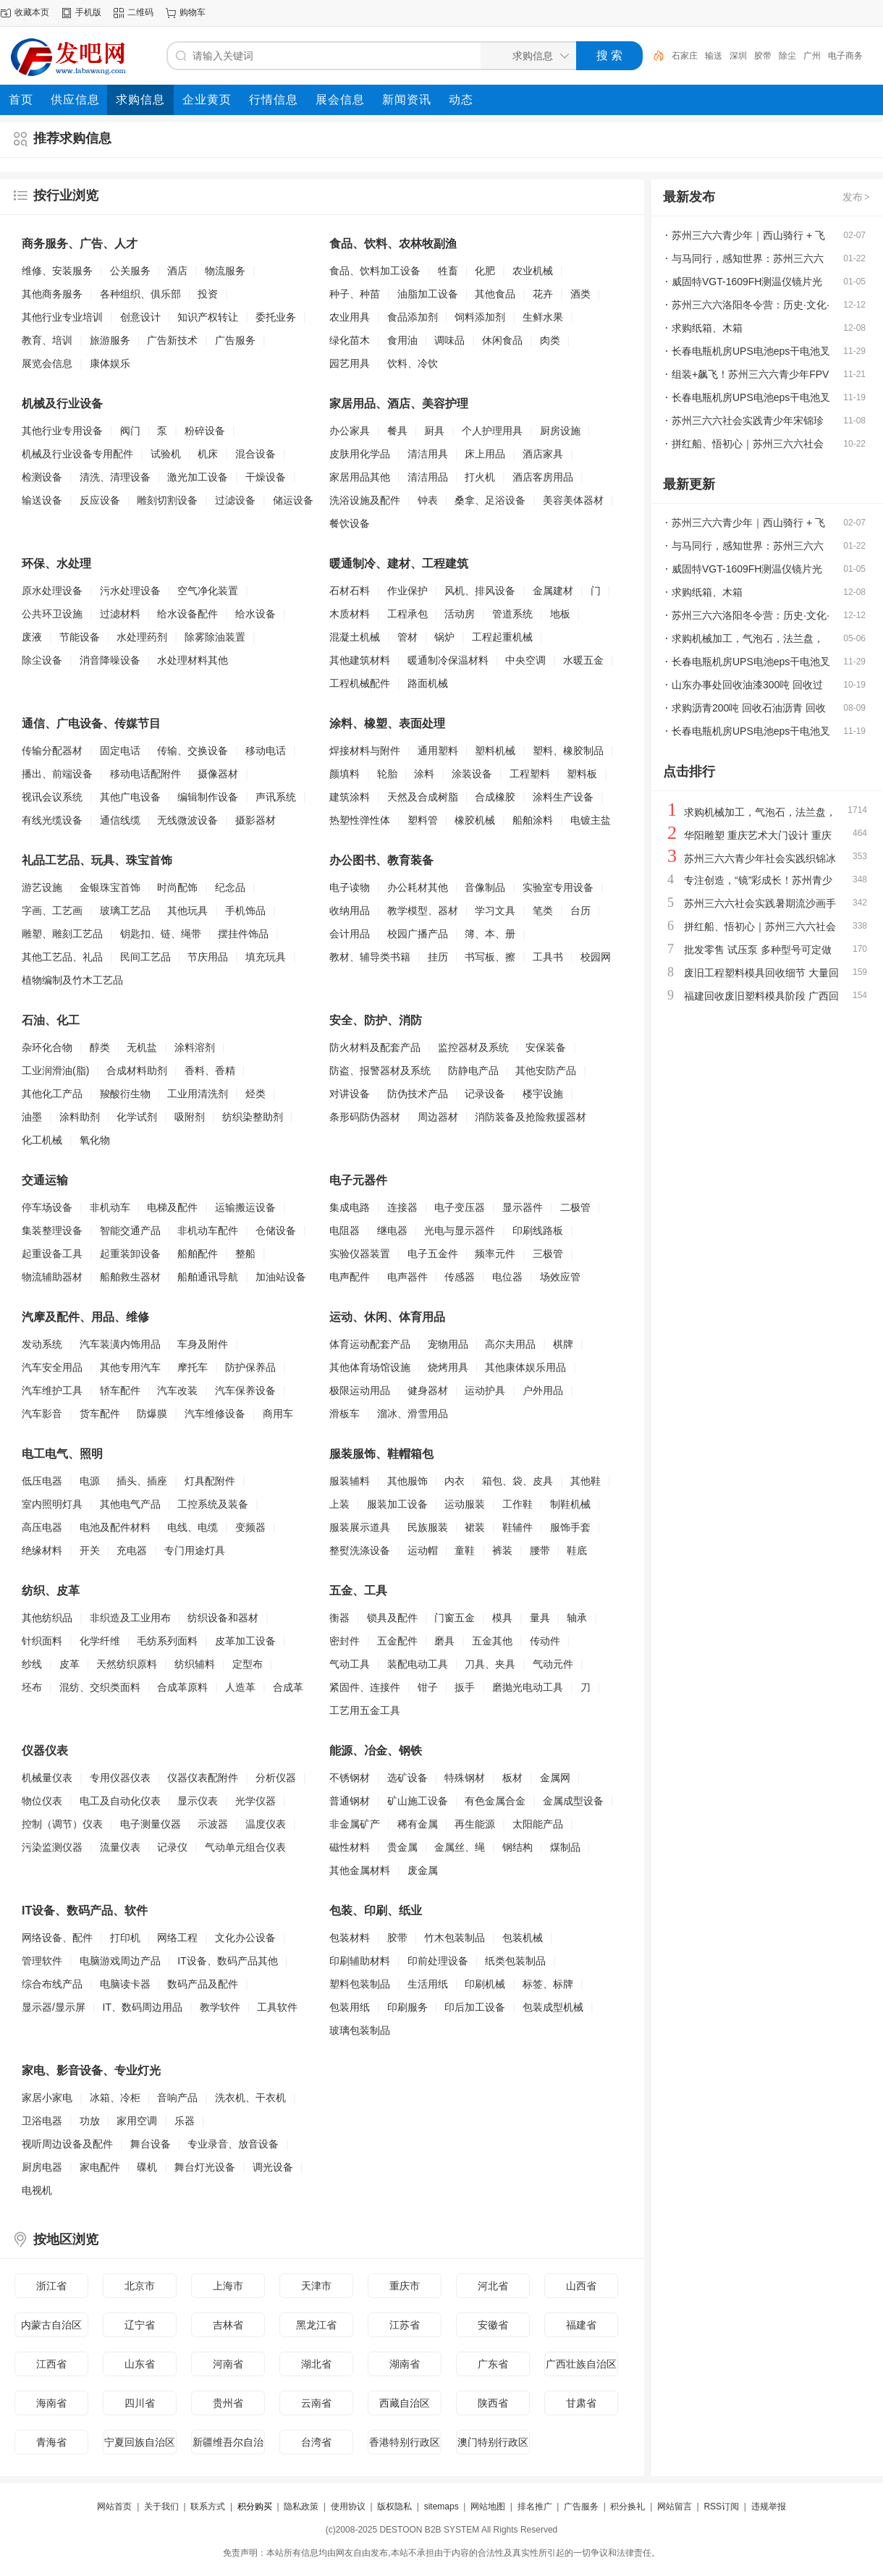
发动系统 (42, 1344)
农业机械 (532, 270)
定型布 (247, 1664)
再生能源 (475, 1824)
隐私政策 (301, 2506)
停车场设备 (47, 1207)
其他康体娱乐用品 (525, 1367)
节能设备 (79, 637)
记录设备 (485, 1093)
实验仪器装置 (359, 1253)
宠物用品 (448, 1344)
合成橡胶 (495, 797)
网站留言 (674, 2506)
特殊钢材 (464, 1777)
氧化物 (95, 1140)
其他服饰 (407, 1481)
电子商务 (845, 56)
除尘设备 (42, 660)
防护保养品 (250, 1367)
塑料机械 (495, 750)
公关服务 (130, 270)
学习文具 (495, 910)
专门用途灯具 (194, 1550)
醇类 (100, 1047)
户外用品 (543, 1390)
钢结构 (517, 1847)
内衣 (454, 1481)
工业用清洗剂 (197, 1093)
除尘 (787, 56)
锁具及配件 (392, 1617)
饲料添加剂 (480, 317)
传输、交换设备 (192, 750)
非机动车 (110, 1207)
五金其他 (492, 1641)
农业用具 (349, 317)
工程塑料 (530, 774)
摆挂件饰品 (243, 933)
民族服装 (427, 1527)
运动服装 (464, 1504)
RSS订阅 (721, 2506)
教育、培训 (47, 340)
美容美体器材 (573, 500)
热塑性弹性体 (359, 820)
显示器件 (522, 1207)
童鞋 (465, 1550)
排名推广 (534, 2506)
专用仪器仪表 (120, 1777)
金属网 (555, 1777)
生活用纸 (427, 1984)
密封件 (344, 1641)
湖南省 (404, 2364)
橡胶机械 (475, 820)
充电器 (132, 1550)
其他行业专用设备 (62, 430)
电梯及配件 (172, 1207)
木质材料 (349, 614)
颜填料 (344, 774)
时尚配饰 (177, 887)
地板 (560, 614)
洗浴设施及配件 (364, 500)
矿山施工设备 (417, 1801)
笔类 (543, 910)
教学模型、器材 (422, 910)
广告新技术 (172, 340)
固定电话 (120, 750)
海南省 (51, 2403)
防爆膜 (152, 1413)
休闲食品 (502, 340)
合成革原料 (182, 1687)
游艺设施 (42, 887)
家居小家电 (47, 2097)
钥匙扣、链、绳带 (160, 933)
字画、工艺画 (52, 910)
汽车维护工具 (52, 1390)
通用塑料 (438, 750)
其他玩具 (187, 910)
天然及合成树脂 (422, 797)
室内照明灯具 (52, 1504)
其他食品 (495, 294)
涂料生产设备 (563, 797)
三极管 (548, 1253)
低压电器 (42, 1481)
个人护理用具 (492, 430)
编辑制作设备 (207, 797)
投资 (208, 294)
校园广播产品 (417, 933)
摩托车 (192, 1367)
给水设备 (255, 614)
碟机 (147, 2167)
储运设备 (293, 500)
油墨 (32, 1117)
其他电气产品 (130, 1504)
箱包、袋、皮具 (517, 1481)
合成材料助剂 (136, 1070)
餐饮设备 (349, 523)
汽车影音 (42, 1413)
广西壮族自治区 (581, 2364)
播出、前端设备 (57, 774)
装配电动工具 (417, 1664)
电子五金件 (432, 1253)
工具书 (548, 957)
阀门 (130, 430)
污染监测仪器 (52, 1847)
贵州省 (228, 2403)
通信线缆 (120, 820)
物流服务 (225, 270)
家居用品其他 (359, 477)
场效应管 (560, 1277)
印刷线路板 (537, 1230)
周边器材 (438, 1117)
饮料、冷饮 (412, 363)
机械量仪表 (47, 1777)
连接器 (402, 1207)
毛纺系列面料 (167, 1641)
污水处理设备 (130, 590)
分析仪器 (275, 1777)
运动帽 (422, 1550)
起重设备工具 (52, 1253)
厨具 (434, 430)
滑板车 (344, 1413)
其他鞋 (585, 1481)
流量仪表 (120, 1847)
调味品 (449, 340)
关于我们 (161, 2506)
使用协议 (348, 2506)
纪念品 (230, 887)
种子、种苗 (354, 294)
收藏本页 (31, 12)
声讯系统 (275, 797)
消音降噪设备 (110, 660)
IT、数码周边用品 (142, 2007)
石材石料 (349, 590)
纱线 (32, 1664)
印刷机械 (485, 1984)
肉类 (550, 340)
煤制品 (565, 1847)
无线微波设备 (187, 820)
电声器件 (407, 1277)
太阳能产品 (537, 1824)
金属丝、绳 (459, 1847)
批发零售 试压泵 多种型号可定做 (758, 949)
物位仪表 (42, 1801)
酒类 (580, 294)
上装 (339, 1504)
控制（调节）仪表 (62, 1824)
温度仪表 (265, 1824)
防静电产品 (473, 1070)
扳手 (465, 1687)
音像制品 (485, 887)
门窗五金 (454, 1617)
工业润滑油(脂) (55, 1070)
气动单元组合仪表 (245, 1847)
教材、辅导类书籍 (369, 957)
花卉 (543, 294)
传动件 (545, 1641)
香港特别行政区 (404, 2442)
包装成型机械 (553, 2007)
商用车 (278, 1413)
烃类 (255, 1093)
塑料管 (422, 820)
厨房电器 (42, 2167)
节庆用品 (207, 957)
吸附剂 (189, 1117)
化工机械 (42, 1140)
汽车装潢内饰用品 (120, 1344)
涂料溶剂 (194, 1047)
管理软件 (42, 1961)
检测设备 (42, 477)
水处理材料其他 (192, 660)
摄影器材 (255, 820)
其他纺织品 (47, 1617)
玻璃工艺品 (125, 910)
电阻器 (344, 1230)
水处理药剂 (142, 637)
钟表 (428, 500)
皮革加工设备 (245, 1641)
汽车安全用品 (52, 1367)
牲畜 (448, 270)
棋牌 (563, 1344)
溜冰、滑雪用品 (412, 1413)
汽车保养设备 (245, 1390)
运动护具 (485, 1390)
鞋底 (577, 1550)
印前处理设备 (437, 1961)
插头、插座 (142, 1481)
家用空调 (137, 2121)
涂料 (424, 774)
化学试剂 (137, 1117)
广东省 (493, 2364)
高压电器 (42, 1527)
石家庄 (685, 56)
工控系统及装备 (212, 1504)
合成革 (288, 1687)
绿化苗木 (349, 340)
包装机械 (522, 1937)
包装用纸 (349, 2007)
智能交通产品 (130, 1230)
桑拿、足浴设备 (490, 500)
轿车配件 (120, 1390)
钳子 (428, 1687)
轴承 (577, 1617)
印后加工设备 (474, 2007)
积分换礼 (627, 2506)
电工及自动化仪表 (120, 1801)
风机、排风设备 (479, 590)
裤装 (502, 1550)
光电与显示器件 (459, 1230)
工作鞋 (517, 1504)
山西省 (581, 2286)
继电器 (392, 1230)
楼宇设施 (543, 1093)
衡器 (339, 1617)
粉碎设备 (205, 430)
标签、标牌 (548, 1984)
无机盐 (142, 1047)
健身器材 (427, 1390)
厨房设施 (560, 430)
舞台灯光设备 (204, 2167)
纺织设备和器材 (222, 1617)
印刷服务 (407, 2007)
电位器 (507, 1277)
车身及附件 (202, 1344)
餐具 (397, 430)
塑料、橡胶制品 (568, 750)
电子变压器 (459, 1207)
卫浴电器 (42, 2121)
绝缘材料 (42, 1550)
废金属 (422, 1870)
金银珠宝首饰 (110, 887)
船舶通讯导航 (207, 1277)
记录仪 (172, 1847)
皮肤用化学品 (359, 454)
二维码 (140, 12)
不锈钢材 (349, 1777)
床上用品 (485, 454)
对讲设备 (349, 1093)
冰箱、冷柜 (115, 2097)
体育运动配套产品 (369, 1344)
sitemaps (441, 2506)
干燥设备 (265, 477)
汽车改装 (177, 1390)
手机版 (88, 12)
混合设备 (255, 454)
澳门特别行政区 (492, 2442)
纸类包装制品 (515, 1961)
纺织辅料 (194, 1664)
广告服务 (235, 340)
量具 (540, 1617)
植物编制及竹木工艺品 (72, 980)
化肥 (485, 270)
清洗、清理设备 (115, 477)
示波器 (213, 1824)
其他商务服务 (52, 294)
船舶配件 (197, 1253)
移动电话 (265, 750)
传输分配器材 (52, 750)
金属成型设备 (573, 1801)
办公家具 (349, 430)
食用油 (402, 340)
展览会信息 (47, 363)
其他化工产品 (52, 1093)
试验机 (166, 454)
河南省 (228, 2364)
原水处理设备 (52, 590)
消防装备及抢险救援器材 (530, 1117)
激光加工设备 (197, 477)
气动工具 (349, 1664)
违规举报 (768, 2506)
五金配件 (397, 1641)
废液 (32, 637)
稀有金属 (417, 1824)
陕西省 (493, 2403)
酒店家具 (543, 454)
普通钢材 (349, 1801)
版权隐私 (394, 2506)
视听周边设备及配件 (67, 2144)
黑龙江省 (316, 2325)
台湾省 (316, 2442)
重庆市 (404, 2286)
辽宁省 (139, 2325)
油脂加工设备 (427, 294)
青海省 (51, 2442)
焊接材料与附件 (364, 750)
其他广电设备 (130, 797)
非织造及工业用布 (130, 1617)
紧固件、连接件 (364, 1687)
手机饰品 (245, 910)
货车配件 (100, 1413)
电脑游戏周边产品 (120, 1961)
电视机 (37, 2190)
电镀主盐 (590, 820)
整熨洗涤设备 (359, 1550)
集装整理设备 (52, 1230)
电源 (90, 1481)
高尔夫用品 (510, 1344)
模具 (502, 1617)
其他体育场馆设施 (369, 1367)
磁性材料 (349, 1847)
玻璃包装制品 (359, 2030)
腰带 (540, 1550)
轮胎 (387, 774)
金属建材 (553, 590)
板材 (512, 1777)
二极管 (575, 1207)
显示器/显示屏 (53, 2007)
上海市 (228, 2286)
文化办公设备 (245, 1937)
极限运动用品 (359, 1390)
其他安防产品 (545, 1070)
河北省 (493, 2286)
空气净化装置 (207, 590)
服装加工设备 (397, 1504)
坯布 (32, 1687)
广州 (812, 56)
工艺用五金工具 (364, 1710)
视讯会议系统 (52, 797)
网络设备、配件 (57, 1937)
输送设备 (42, 500)
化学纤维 (100, 1641)
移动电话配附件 (145, 774)
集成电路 (349, 1207)
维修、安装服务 (57, 270)
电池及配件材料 (115, 1527)
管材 (407, 637)
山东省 (139, 2364)
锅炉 (444, 637)
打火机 (480, 477)
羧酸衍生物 (125, 1093)
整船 (245, 1253)
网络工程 (177, 1937)
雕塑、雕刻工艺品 (62, 933)
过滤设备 (235, 500)
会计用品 (349, 933)
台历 (580, 910)
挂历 (438, 957)
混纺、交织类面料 (99, 1687)
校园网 (595, 957)
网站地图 (487, 2506)
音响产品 (177, 2097)
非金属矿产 (354, 1824)
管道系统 (512, 614)
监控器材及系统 (473, 1047)
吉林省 (228, 2325)
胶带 (763, 56)
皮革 (69, 1664)
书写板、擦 (490, 957)
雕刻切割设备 (167, 500)
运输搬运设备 (245, 1207)
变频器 (250, 1527)
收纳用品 (349, 910)
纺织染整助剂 (252, 1117)
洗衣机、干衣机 (250, 2097)
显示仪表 (197, 1801)
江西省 (51, 2364)
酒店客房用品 (542, 477)
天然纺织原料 (126, 1664)
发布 (856, 197)
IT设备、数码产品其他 (227, 1961)
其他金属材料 (359, 1870)
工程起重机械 (502, 637)
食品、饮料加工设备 (375, 270)
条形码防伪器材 (364, 1117)
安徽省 (493, 2325)
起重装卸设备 (130, 1253)
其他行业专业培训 (62, 317)
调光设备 (273, 2167)
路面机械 (427, 683)
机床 (208, 454)
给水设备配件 (187, 614)
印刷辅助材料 (359, 1961)
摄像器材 (218, 774)
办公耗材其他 (417, 887)
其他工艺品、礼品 (62, 957)
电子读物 (349, 887)
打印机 (125, 1937)
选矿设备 (407, 1777)
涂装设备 (472, 774)
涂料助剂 (79, 1117)
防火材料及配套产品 (375, 1047)
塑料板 (582, 774)
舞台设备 (150, 2144)
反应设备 (100, 500)
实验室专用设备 (558, 887)
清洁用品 (427, 477)
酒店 (177, 270)
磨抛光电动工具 (527, 1687)
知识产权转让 (207, 317)
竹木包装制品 (454, 1937)
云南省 (316, 2403)
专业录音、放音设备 (233, 2144)
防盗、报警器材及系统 (380, 1070)
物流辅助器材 (52, 1277)
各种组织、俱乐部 (140, 294)
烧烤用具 (448, 1367)
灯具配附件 (210, 1481)
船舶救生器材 (130, 1277)
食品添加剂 (412, 317)
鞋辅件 (517, 1527)
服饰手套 (570, 1527)
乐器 (184, 2121)
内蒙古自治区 (51, 2325)
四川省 (139, 2403)
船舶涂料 (532, 820)
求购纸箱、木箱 (707, 328)
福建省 (581, 2325)
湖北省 (316, 2364)
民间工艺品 (145, 957)
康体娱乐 (110, 363)
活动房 (459, 614)
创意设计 (140, 317)
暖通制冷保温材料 (448, 660)
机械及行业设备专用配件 (77, 454)
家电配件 (100, 2167)
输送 (713, 56)
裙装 (475, 1527)
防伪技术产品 (417, 1093)
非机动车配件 (207, 1230)
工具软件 (277, 2007)
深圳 (738, 56)
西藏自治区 (404, 2403)
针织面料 (42, 1641)
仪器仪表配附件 (202, 1777)
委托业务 (275, 317)
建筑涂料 (349, 797)
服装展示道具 (359, 1527)
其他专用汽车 (130, 1367)
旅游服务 (110, 340)
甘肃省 (581, 2403)
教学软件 (220, 2007)
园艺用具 (349, 363)
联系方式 (207, 2506)
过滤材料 (120, 614)
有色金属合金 (495, 1801)
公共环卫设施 (52, 614)
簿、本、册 (490, 933)
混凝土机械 (354, 637)
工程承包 (407, 614)
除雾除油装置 (215, 637)
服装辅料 (349, 1481)
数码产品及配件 (202, 1984)
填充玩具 (265, 957)
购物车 (192, 12)
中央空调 (525, 660)
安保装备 (545, 1047)
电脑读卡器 (125, 1984)
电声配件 (349, 1277)
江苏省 (404, 2325)
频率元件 (495, 1253)
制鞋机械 (570, 1504)
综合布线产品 (52, 1984)
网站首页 (114, 2506)
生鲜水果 (543, 317)
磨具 (444, 1641)
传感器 (459, 1277)
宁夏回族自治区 (139, 2442)
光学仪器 (255, 1801)
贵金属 (402, 1847)
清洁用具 (427, 454)
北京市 (139, 2286)
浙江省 (51, 2286)
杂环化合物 (47, 1047)
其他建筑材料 (359, 660)
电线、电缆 (192, 1527)
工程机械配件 (359, 683)
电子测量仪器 (150, 1824)
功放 (90, 2121)
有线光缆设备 (52, 820)
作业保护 (407, 590)
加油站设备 (280, 1277)
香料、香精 (210, 1070)
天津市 (316, 2286)
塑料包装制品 (359, 1984)
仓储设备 (275, 1230)
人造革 (240, 1687)
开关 (90, 1550)
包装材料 (349, 1937)
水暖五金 (583, 660)
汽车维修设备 (215, 1413)
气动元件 (553, 1664)
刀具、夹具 (490, 1664)
